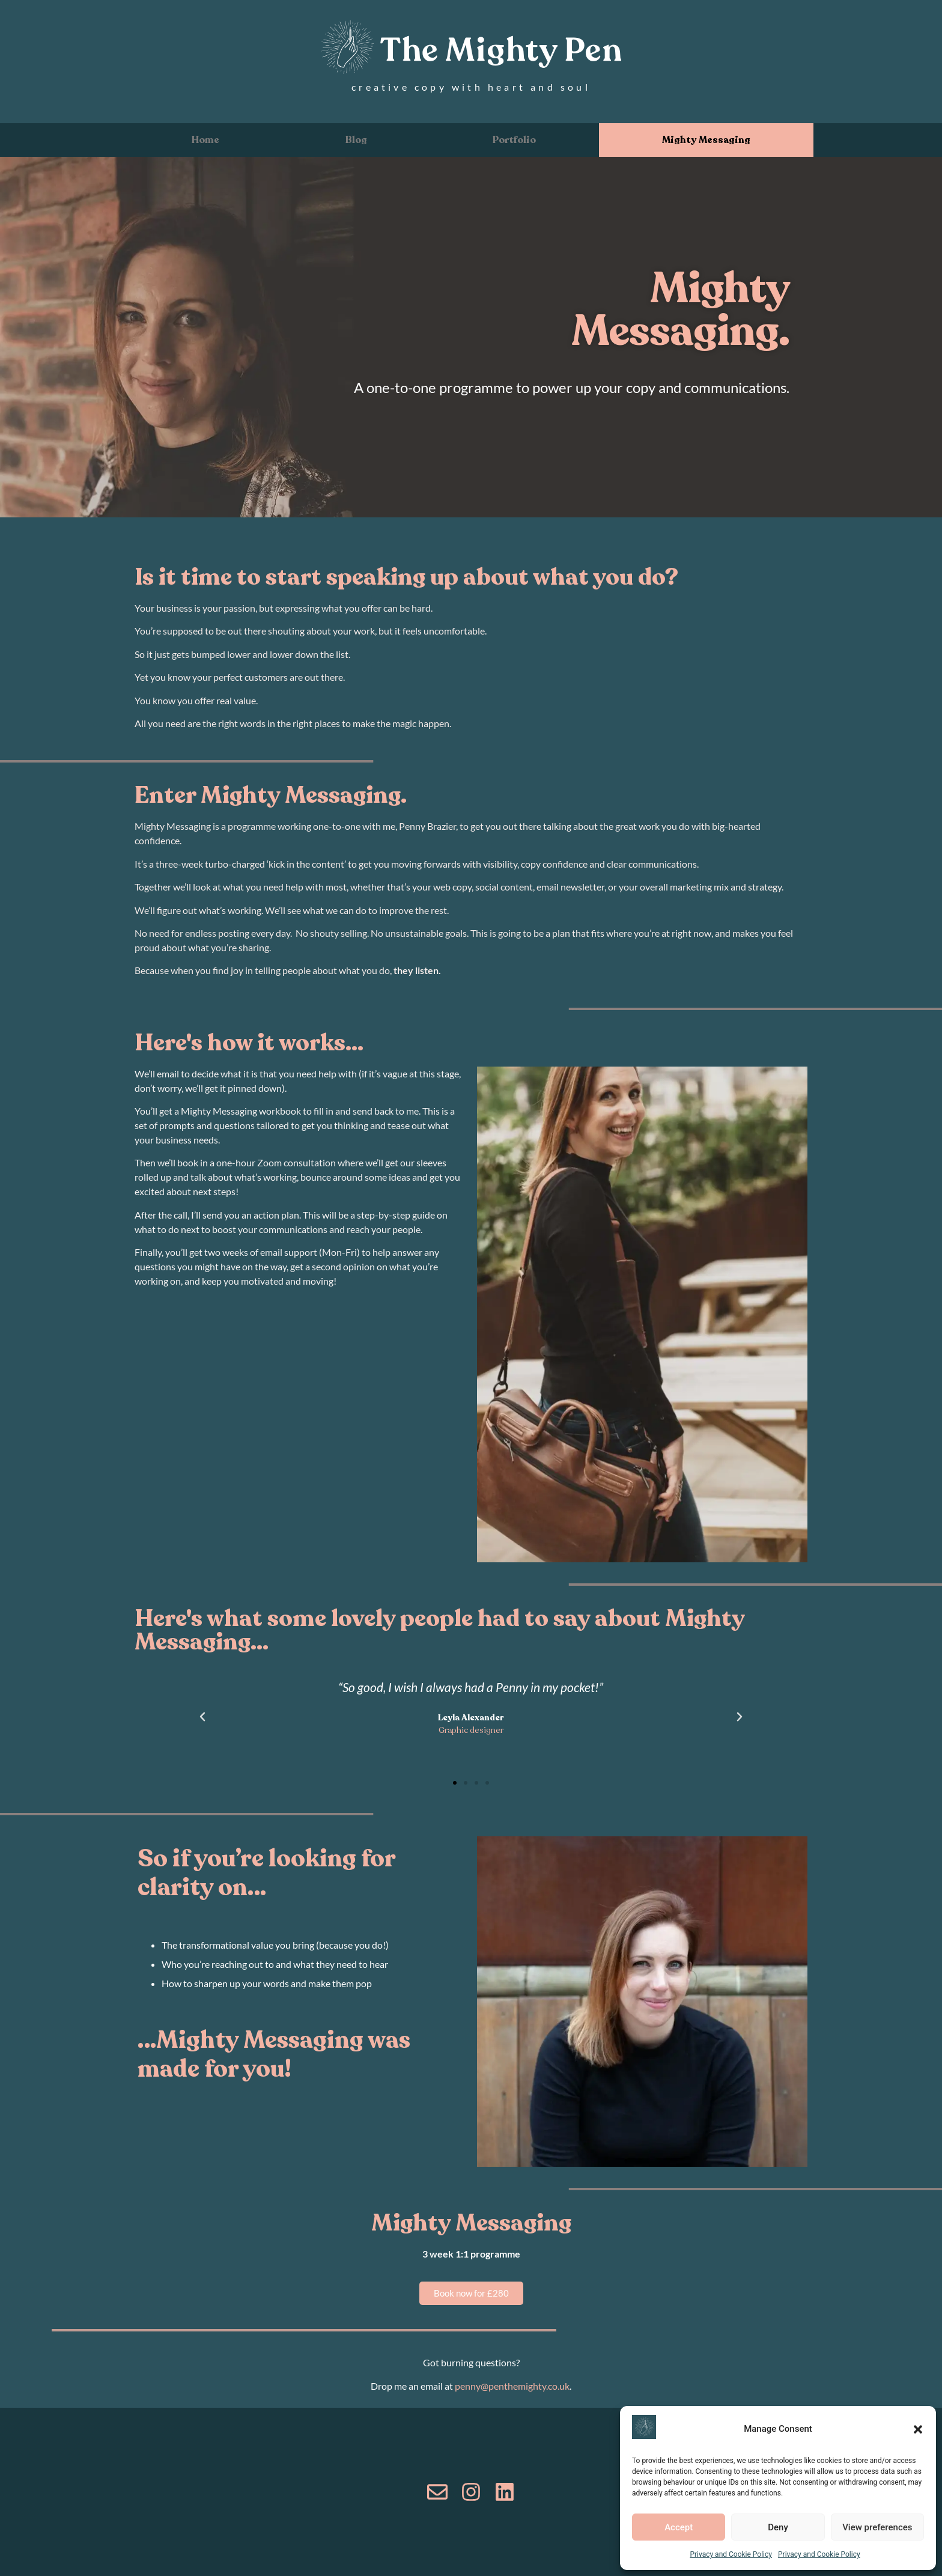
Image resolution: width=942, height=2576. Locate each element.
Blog (356, 140)
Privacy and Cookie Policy (731, 2554)
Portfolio (514, 140)
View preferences (877, 2527)
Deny (778, 2527)
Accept (678, 2527)
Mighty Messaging (706, 140)
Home (205, 140)
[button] (918, 2429)
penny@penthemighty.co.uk (512, 2386)
